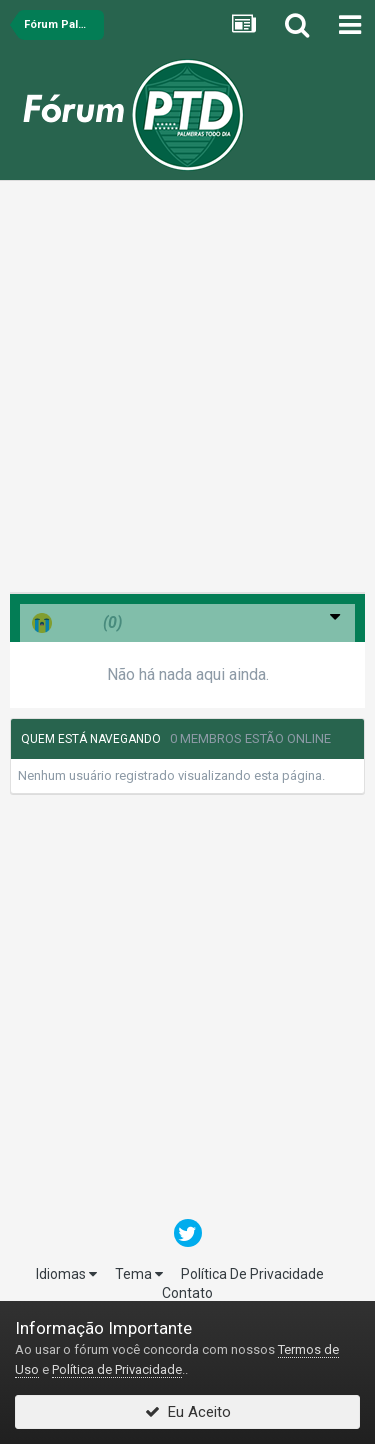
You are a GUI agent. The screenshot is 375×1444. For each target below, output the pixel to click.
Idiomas (66, 1274)
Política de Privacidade (117, 1369)
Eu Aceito (188, 1412)
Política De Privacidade (252, 1274)
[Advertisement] (187, 391)
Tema (139, 1274)
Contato (187, 1293)
